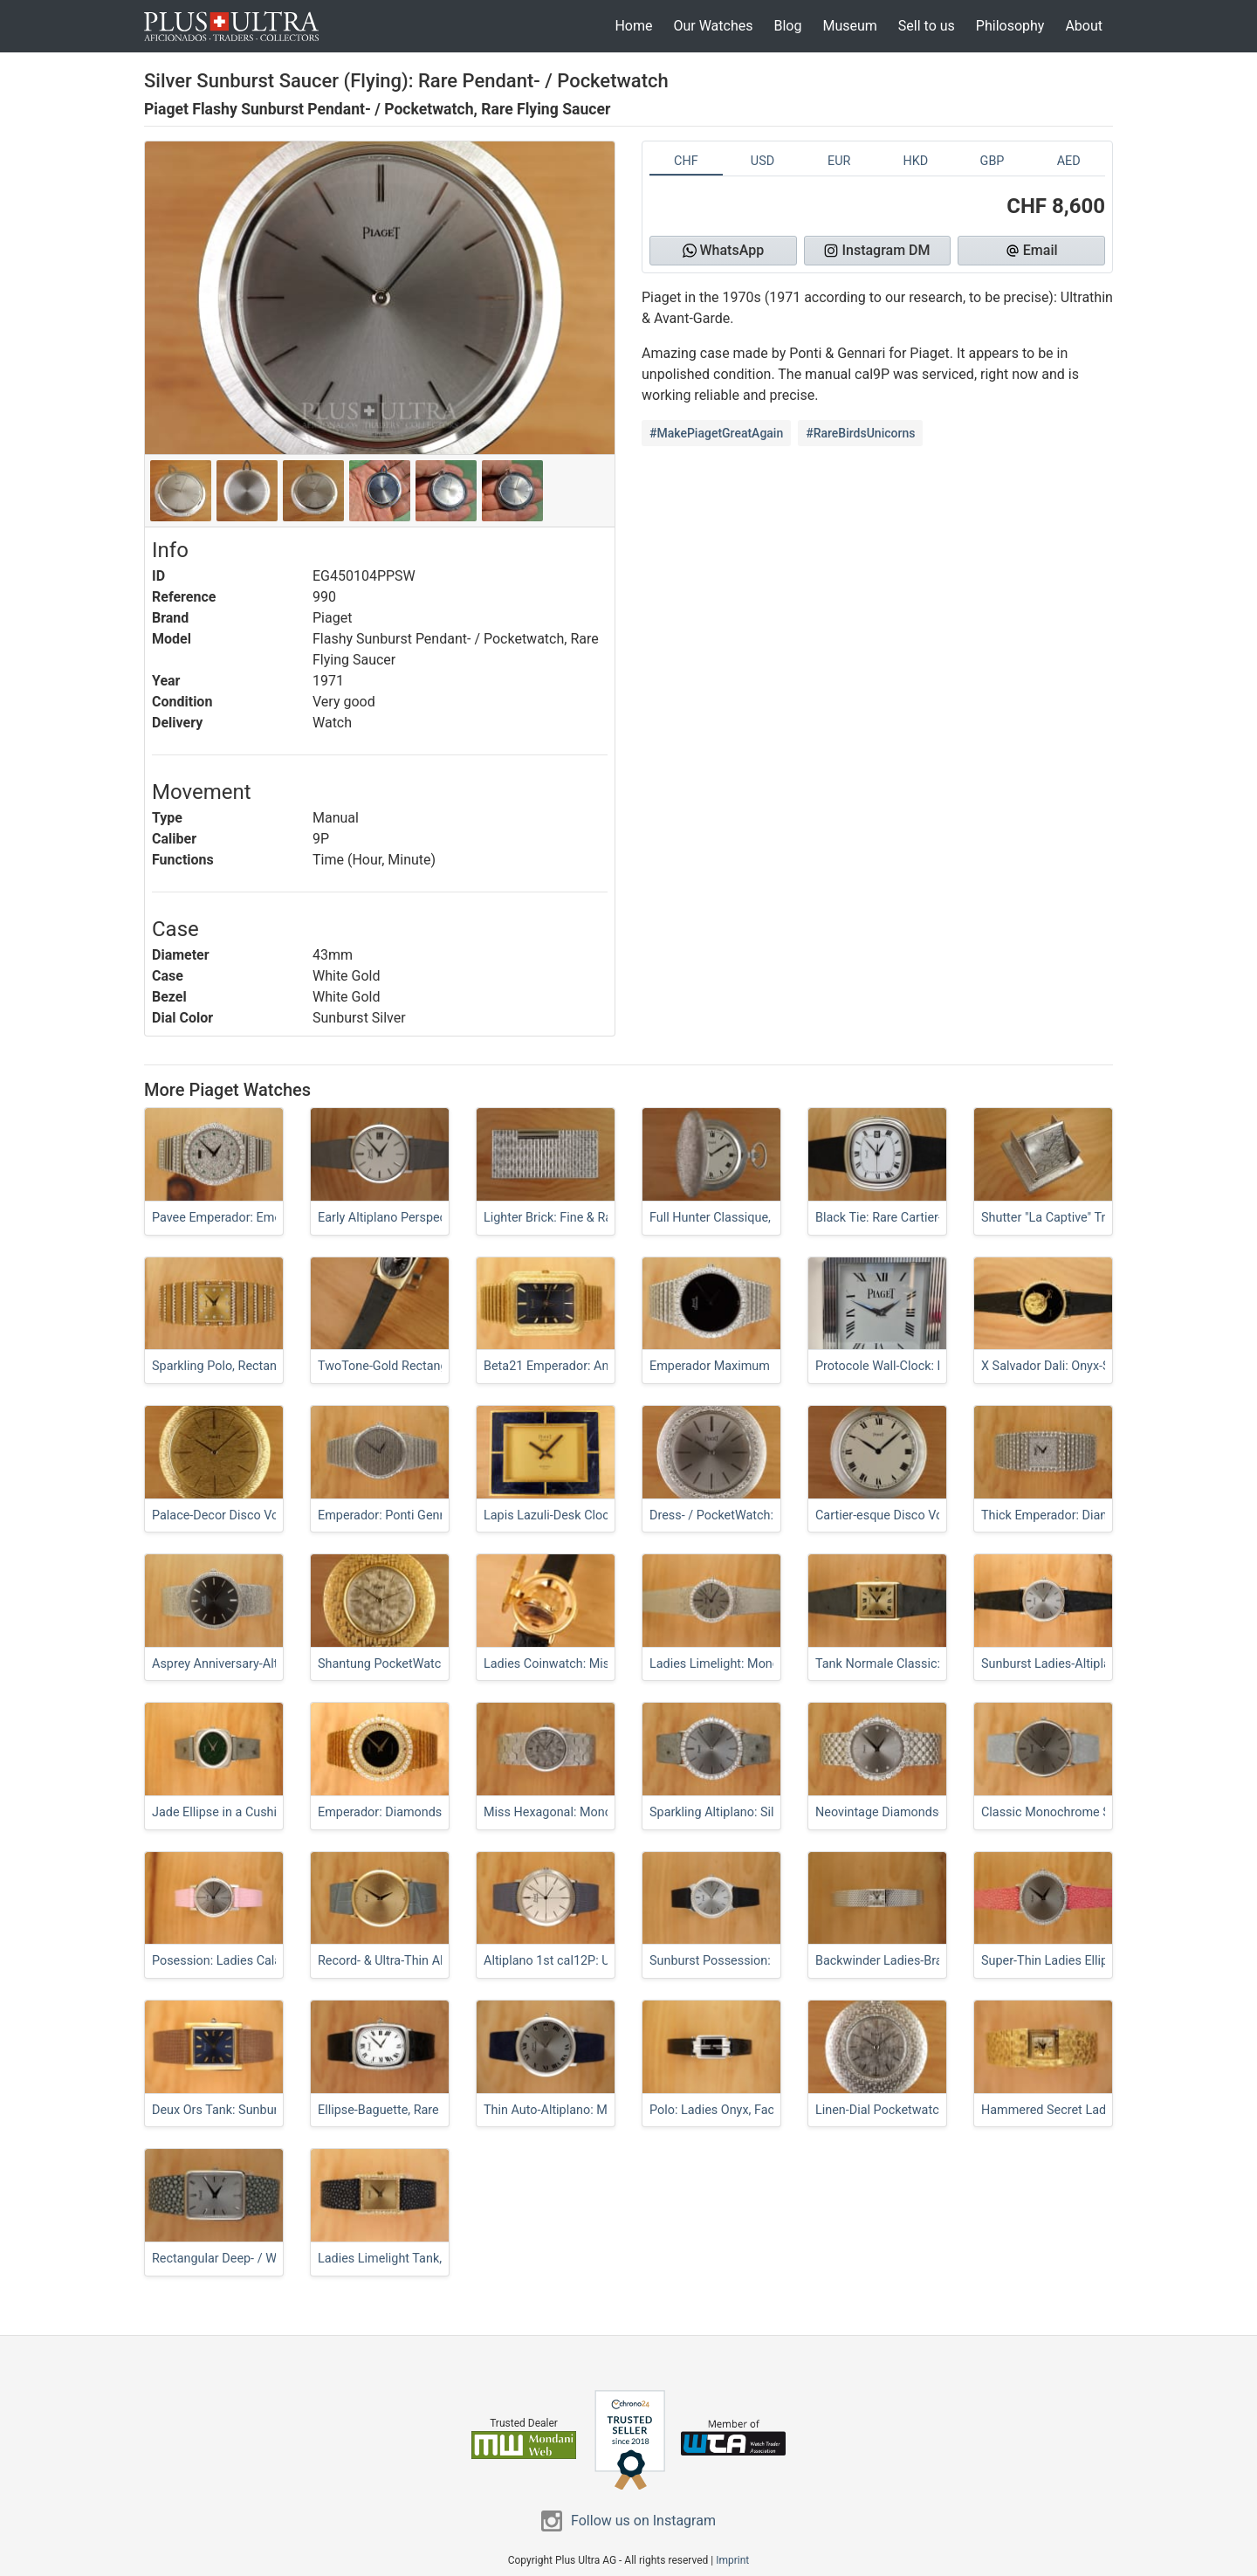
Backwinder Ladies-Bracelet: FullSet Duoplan (939, 1960)
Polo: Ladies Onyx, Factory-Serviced (748, 2110)
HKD (915, 161)
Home (633, 25)
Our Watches (712, 25)
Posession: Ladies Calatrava (230, 1960)
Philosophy (1010, 25)
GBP (992, 161)
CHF (686, 161)
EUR (839, 161)
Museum (849, 25)
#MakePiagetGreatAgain (716, 433)
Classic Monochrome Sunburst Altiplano (1093, 1812)
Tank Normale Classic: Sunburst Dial (916, 1663)
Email (1032, 250)
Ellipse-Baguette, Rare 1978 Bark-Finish (426, 2110)
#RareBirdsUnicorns (860, 433)
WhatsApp (724, 250)
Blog (787, 25)
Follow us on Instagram (643, 2520)
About (1083, 25)
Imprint (732, 2560)
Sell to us (926, 25)
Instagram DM (877, 250)
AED (1069, 161)
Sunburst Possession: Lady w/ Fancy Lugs (766, 1960)
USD (762, 161)
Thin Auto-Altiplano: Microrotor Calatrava (597, 2110)
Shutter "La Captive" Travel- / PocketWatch (1099, 1217)
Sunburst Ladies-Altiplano (1052, 1663)
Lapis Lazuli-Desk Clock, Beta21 (572, 1515)
